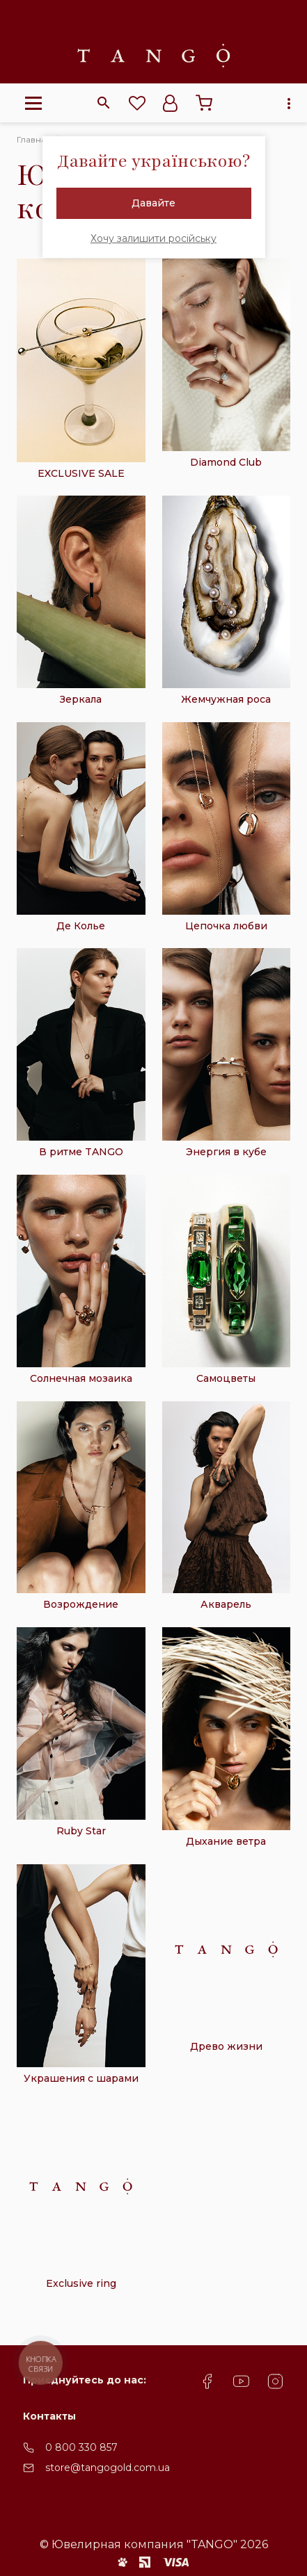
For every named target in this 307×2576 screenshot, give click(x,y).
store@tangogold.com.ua (107, 2467)
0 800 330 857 (81, 2447)
